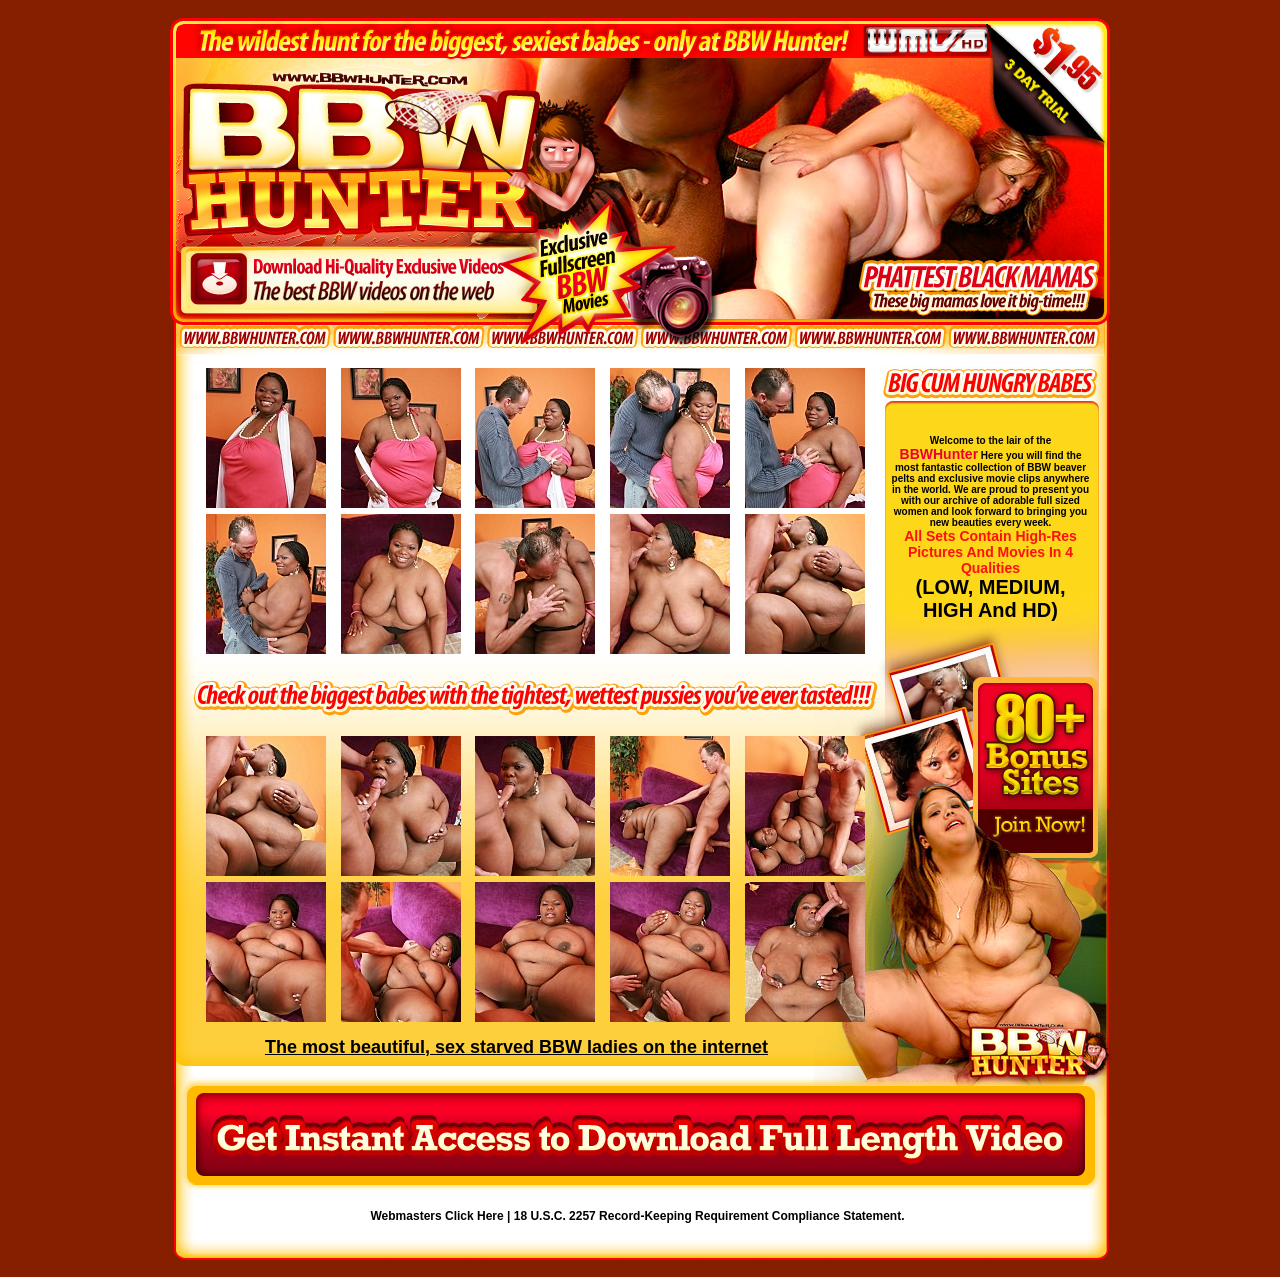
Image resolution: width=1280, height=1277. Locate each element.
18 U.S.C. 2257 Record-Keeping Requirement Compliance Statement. (709, 1216)
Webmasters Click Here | (442, 1216)
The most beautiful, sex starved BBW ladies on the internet (516, 1047)
